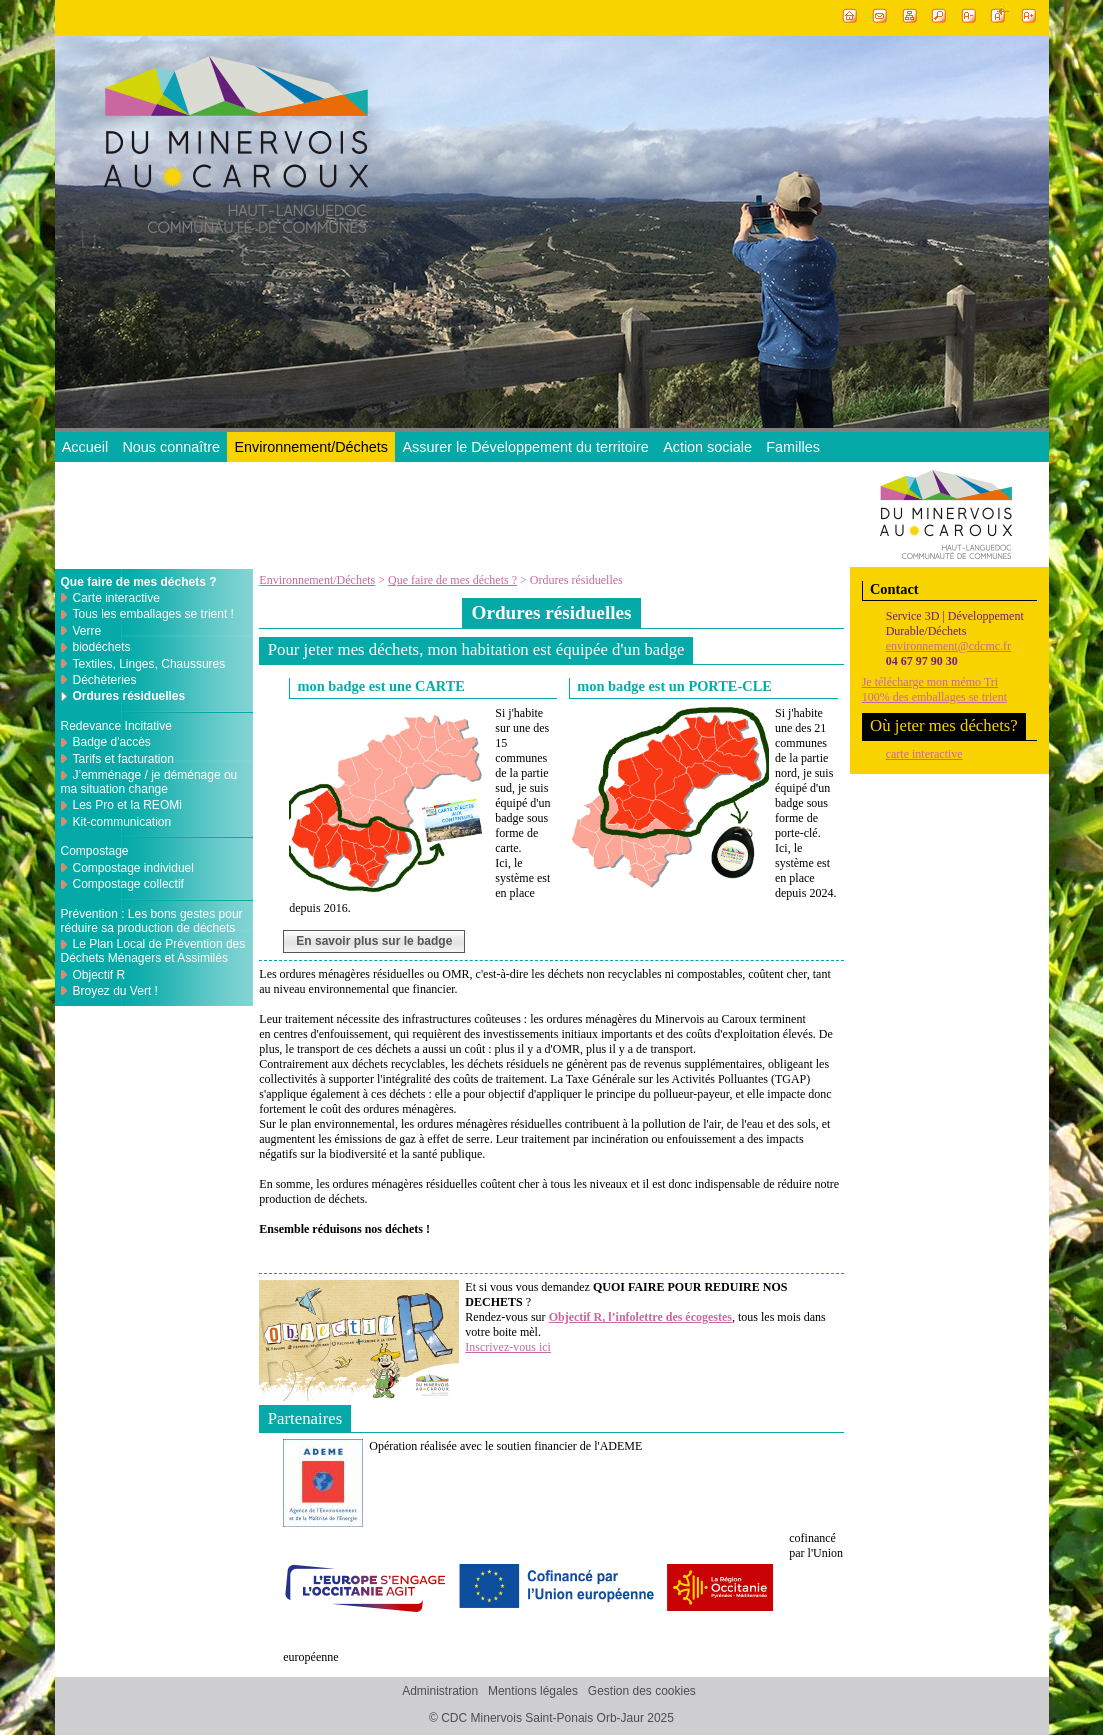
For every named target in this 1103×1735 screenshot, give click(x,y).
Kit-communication (122, 822)
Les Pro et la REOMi (127, 805)
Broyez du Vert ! (115, 991)
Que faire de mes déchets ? (452, 580)
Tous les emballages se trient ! (153, 614)
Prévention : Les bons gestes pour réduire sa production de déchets (152, 921)
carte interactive (924, 754)
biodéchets (102, 647)
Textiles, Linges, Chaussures (149, 664)
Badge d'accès (112, 742)
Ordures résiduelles (129, 696)
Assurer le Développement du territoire (525, 447)
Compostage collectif (128, 884)
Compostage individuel (133, 868)
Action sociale (707, 447)
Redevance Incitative (116, 726)
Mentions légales (533, 1692)
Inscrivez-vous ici (508, 1347)
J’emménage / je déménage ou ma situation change (149, 782)
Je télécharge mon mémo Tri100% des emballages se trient (934, 689)
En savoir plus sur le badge (374, 941)
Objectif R (99, 975)
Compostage (95, 851)
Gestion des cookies (642, 1692)
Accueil (85, 447)
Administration (440, 1692)
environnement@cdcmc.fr (948, 646)
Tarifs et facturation (123, 759)
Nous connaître (171, 447)
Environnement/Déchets (311, 447)
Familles (793, 447)
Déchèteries (105, 680)
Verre (87, 631)
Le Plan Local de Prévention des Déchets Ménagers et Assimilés (153, 951)
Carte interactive (116, 598)
